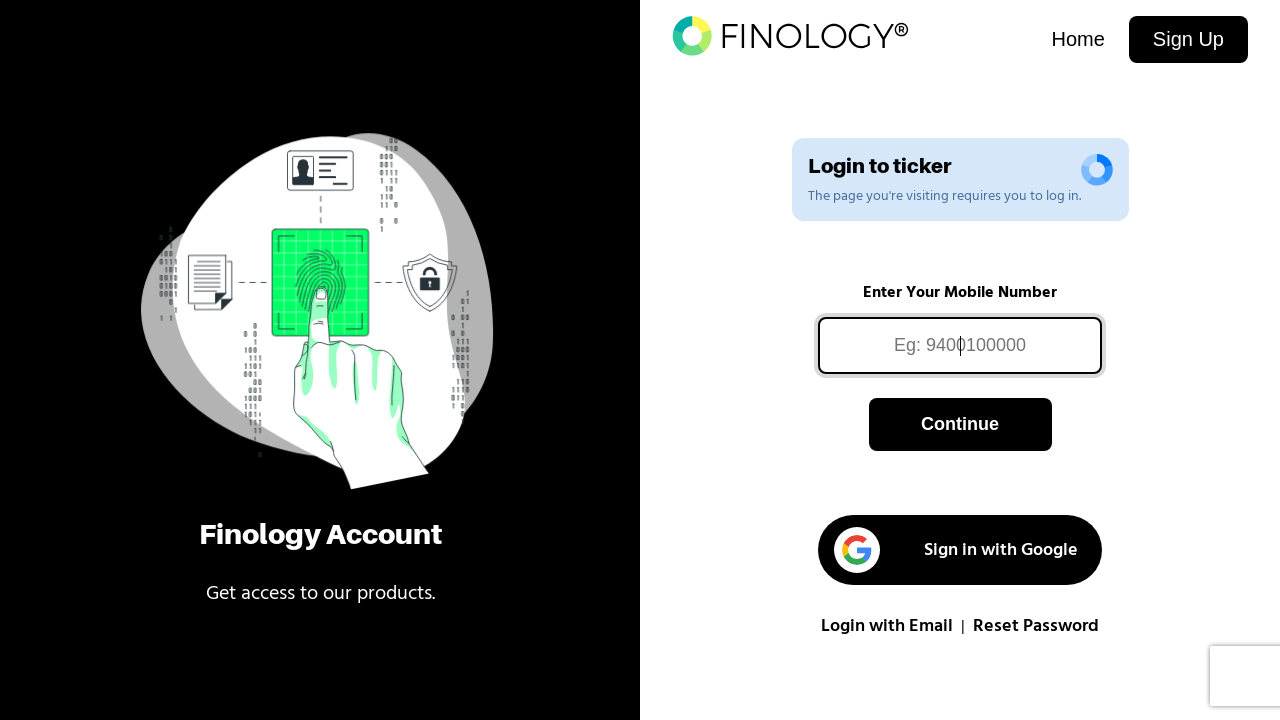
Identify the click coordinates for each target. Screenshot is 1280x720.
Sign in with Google (956, 550)
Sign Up (1188, 39)
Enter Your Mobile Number (960, 293)
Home (1077, 39)
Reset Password (1036, 626)
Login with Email (887, 626)
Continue (960, 424)
